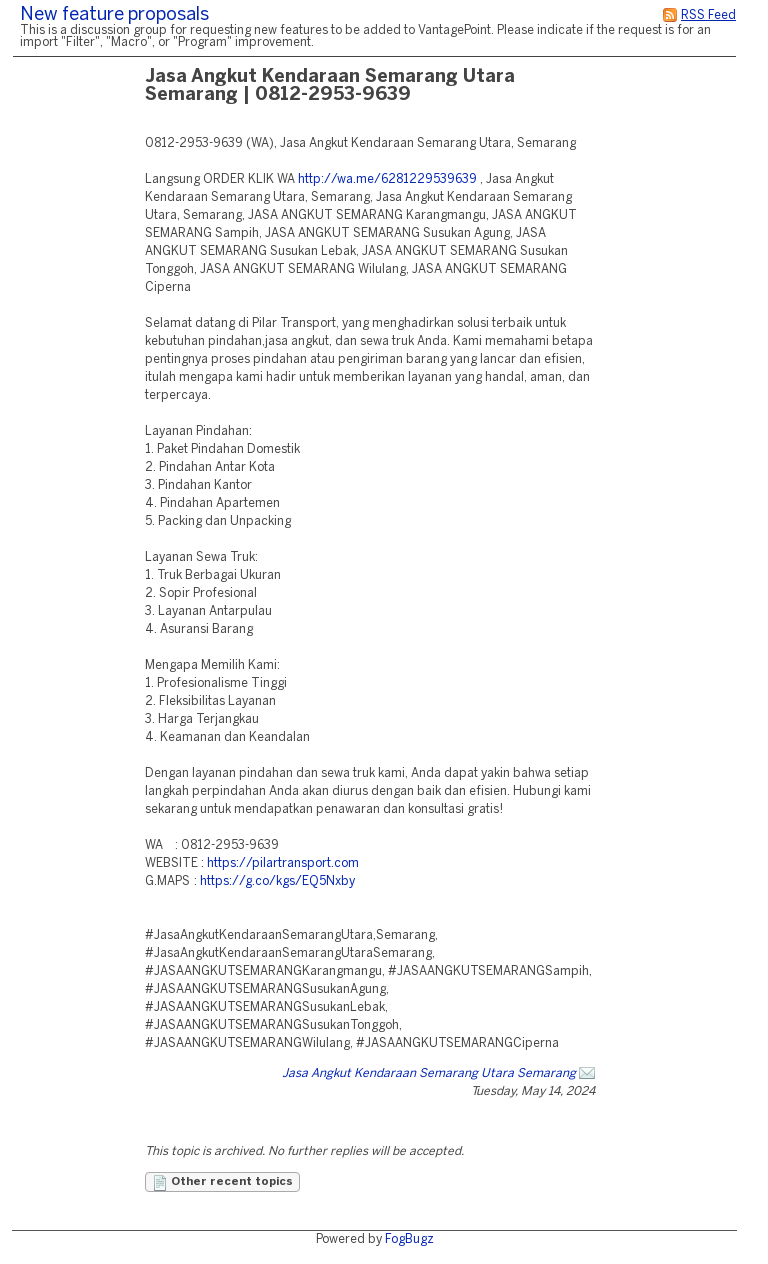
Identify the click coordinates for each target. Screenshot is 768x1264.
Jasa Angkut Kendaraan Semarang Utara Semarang (429, 1073)
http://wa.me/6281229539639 (387, 179)
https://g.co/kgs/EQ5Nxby (277, 881)
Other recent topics (222, 1183)
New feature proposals (114, 15)
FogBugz (409, 1239)
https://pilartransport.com (283, 863)
